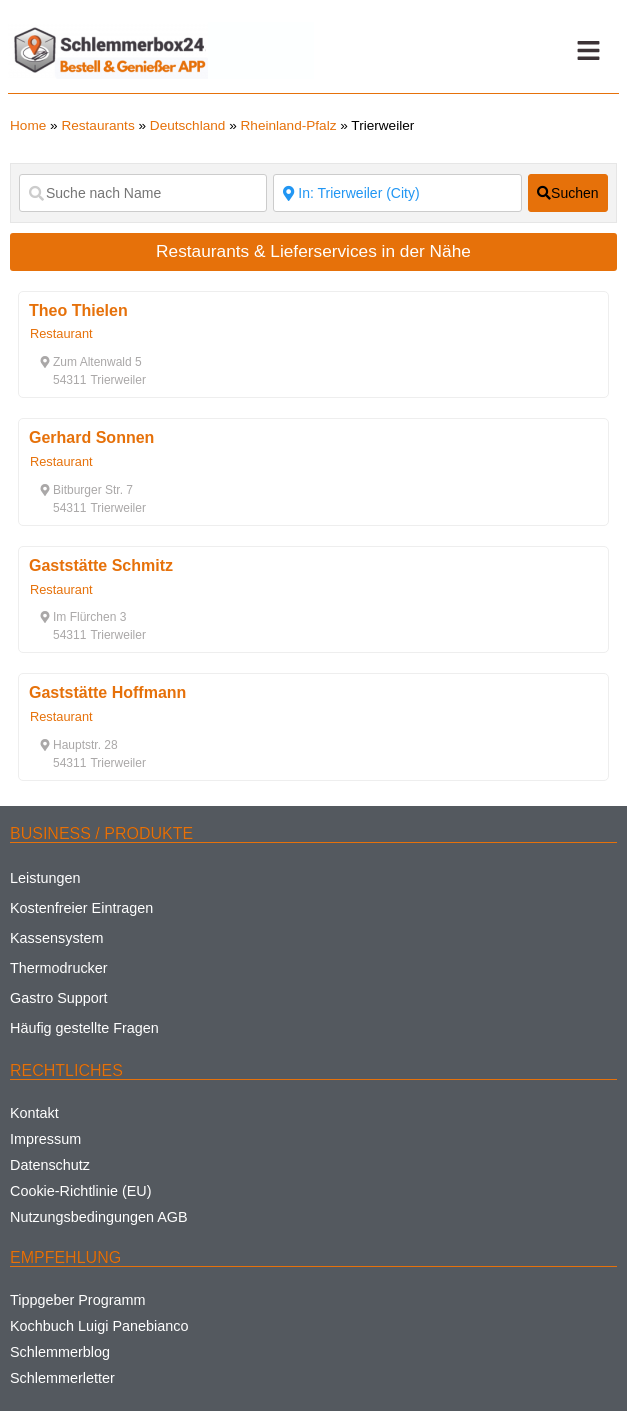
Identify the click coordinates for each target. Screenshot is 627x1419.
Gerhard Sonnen (91, 437)
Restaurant (61, 333)
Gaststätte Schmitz (101, 565)
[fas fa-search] (568, 193)
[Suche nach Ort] (397, 193)
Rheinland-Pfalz (289, 125)
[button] (588, 51)
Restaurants (97, 125)
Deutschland (188, 125)
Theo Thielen (78, 310)
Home (28, 125)
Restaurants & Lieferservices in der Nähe (313, 251)
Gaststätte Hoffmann (107, 692)
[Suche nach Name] (143, 193)
